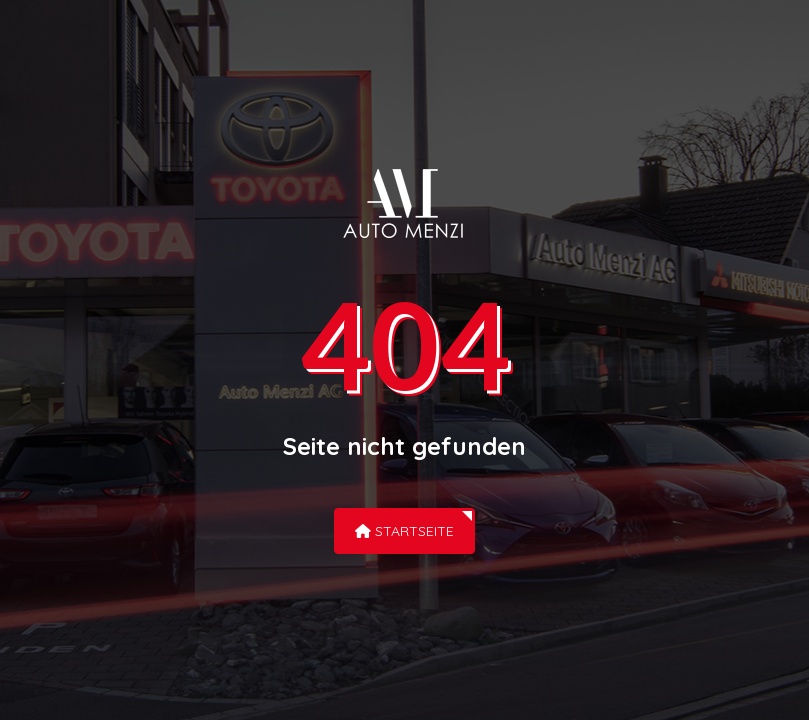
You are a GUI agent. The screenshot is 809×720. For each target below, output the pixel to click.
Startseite (404, 531)
